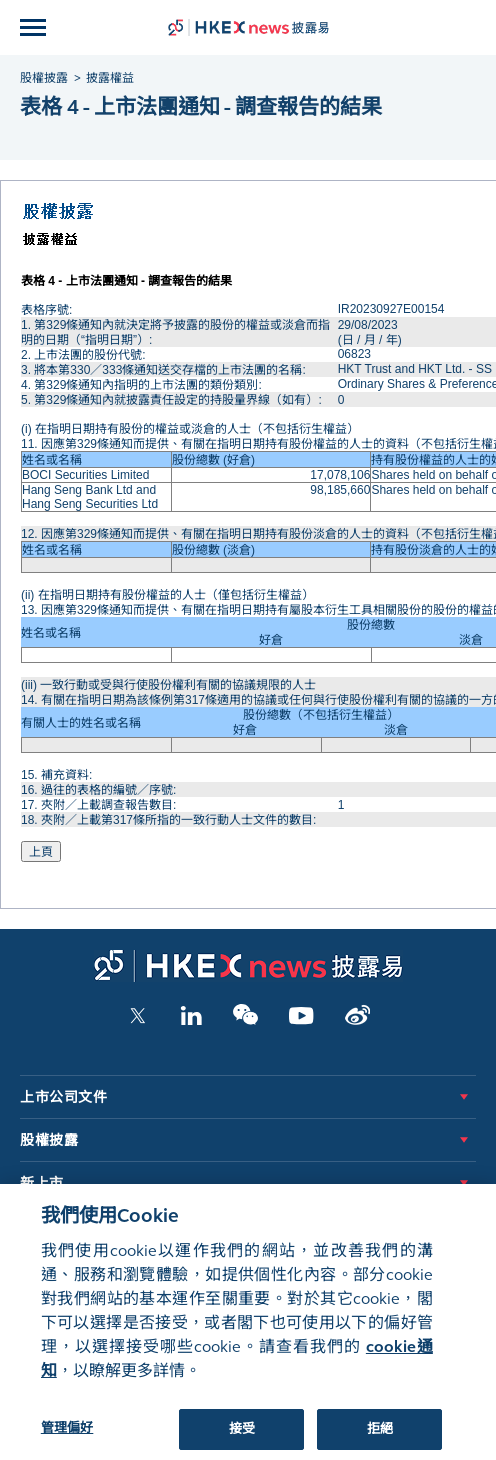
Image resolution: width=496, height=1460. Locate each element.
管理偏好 (67, 1438)
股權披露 (49, 1140)
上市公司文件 (63, 1097)
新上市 (42, 1183)
